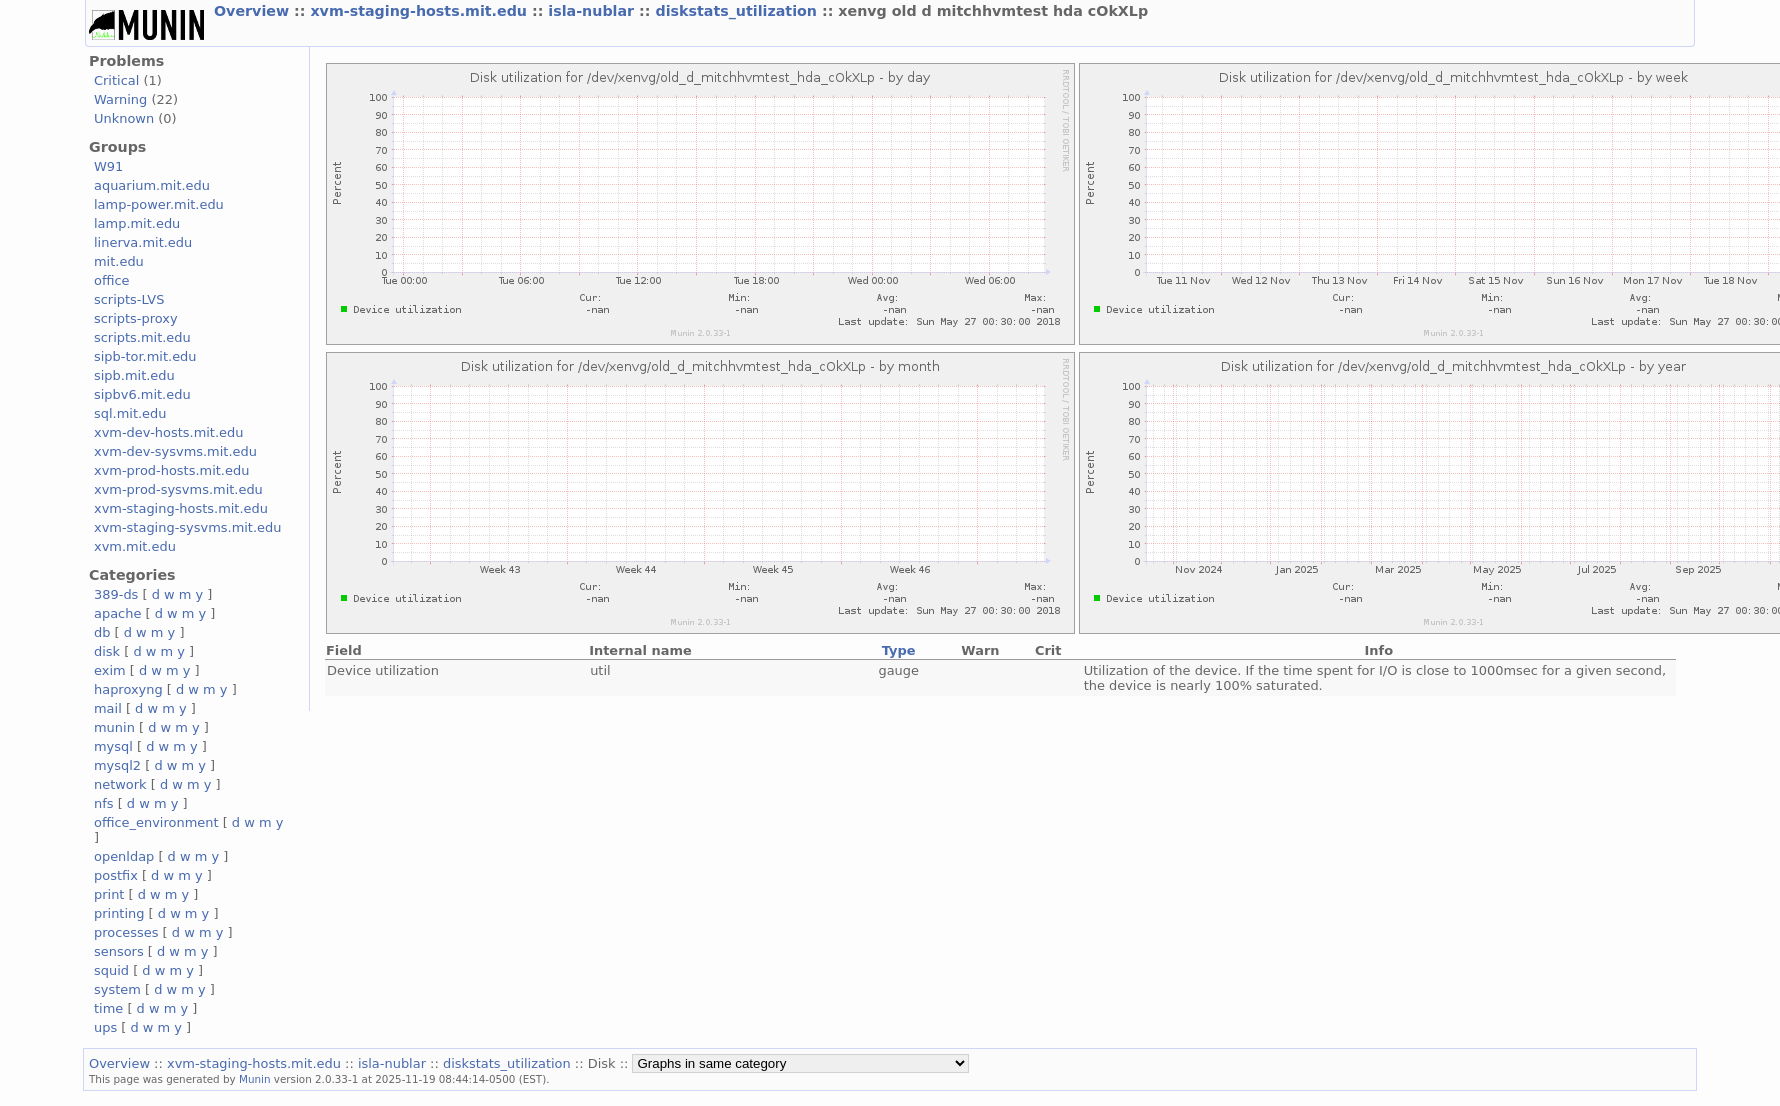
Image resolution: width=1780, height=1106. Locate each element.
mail (108, 708)
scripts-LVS (129, 299)
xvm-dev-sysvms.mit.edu (175, 451)
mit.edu (119, 261)
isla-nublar (593, 11)
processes (126, 932)
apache (117, 613)
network (120, 784)
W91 (108, 166)
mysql (113, 746)
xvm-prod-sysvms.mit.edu (178, 489)
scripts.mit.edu (142, 337)
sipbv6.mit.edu (142, 394)
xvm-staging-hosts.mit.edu (421, 11)
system (117, 989)
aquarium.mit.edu (152, 185)
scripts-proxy (136, 318)
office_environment (156, 822)
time (108, 1008)
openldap (124, 856)
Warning (120, 99)
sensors (119, 951)
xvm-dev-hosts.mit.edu (168, 432)
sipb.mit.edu (134, 375)
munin (114, 727)
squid (111, 970)
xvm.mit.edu (135, 546)
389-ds (116, 594)
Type (899, 650)
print (109, 894)
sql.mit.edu (130, 413)
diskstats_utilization (738, 11)
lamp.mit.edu (137, 223)
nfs (104, 803)
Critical (116, 80)
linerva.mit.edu (143, 242)
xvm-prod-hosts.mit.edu (171, 470)
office (112, 280)
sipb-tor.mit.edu (145, 356)
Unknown (124, 118)
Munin (255, 1079)
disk (107, 651)
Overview (254, 11)
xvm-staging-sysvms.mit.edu (187, 527)
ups (105, 1027)
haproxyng (128, 689)
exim (110, 670)
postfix (116, 875)
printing (119, 913)
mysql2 (117, 765)
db (102, 632)
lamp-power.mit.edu (159, 204)
